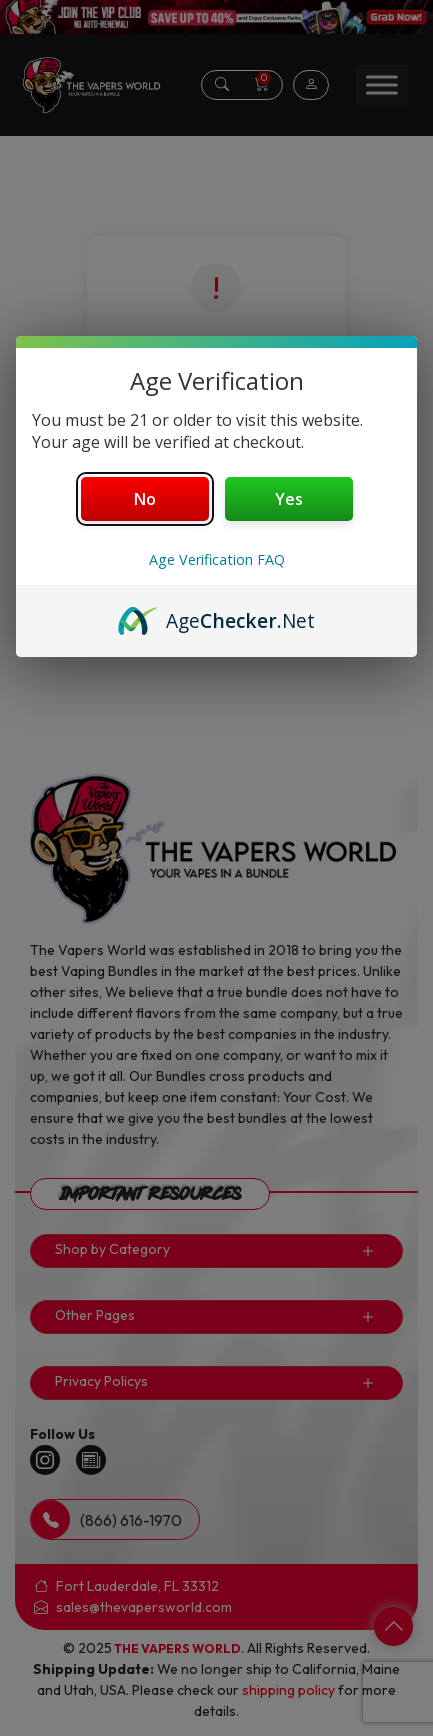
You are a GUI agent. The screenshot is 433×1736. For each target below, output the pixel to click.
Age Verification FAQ (217, 559)
